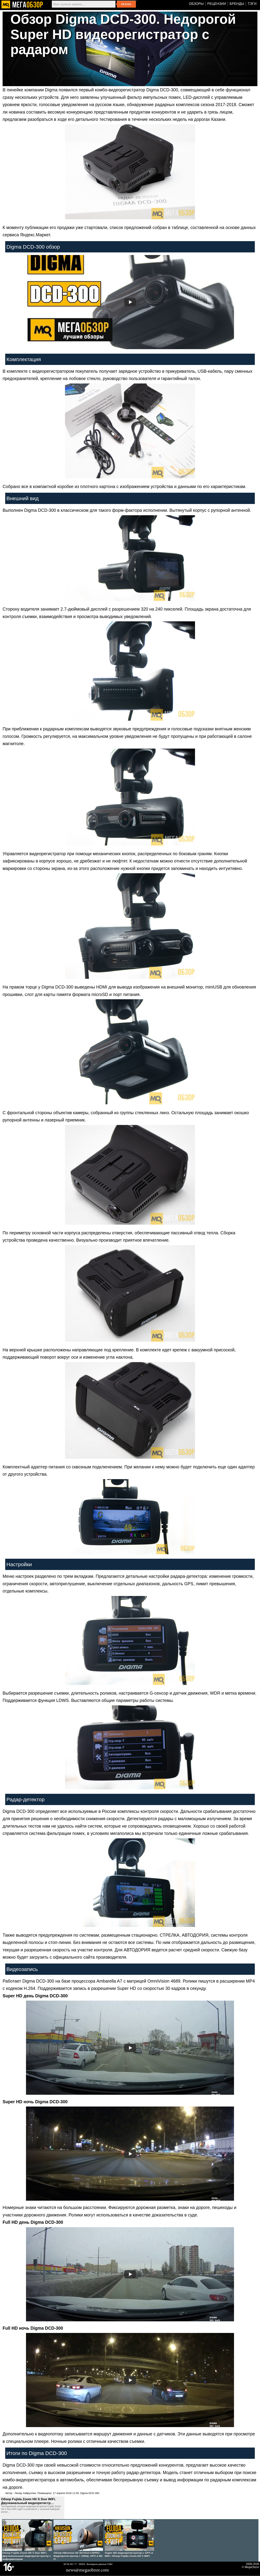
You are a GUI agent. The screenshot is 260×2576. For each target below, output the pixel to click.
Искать (126, 4)
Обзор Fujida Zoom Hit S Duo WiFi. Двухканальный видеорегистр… (28, 2501)
